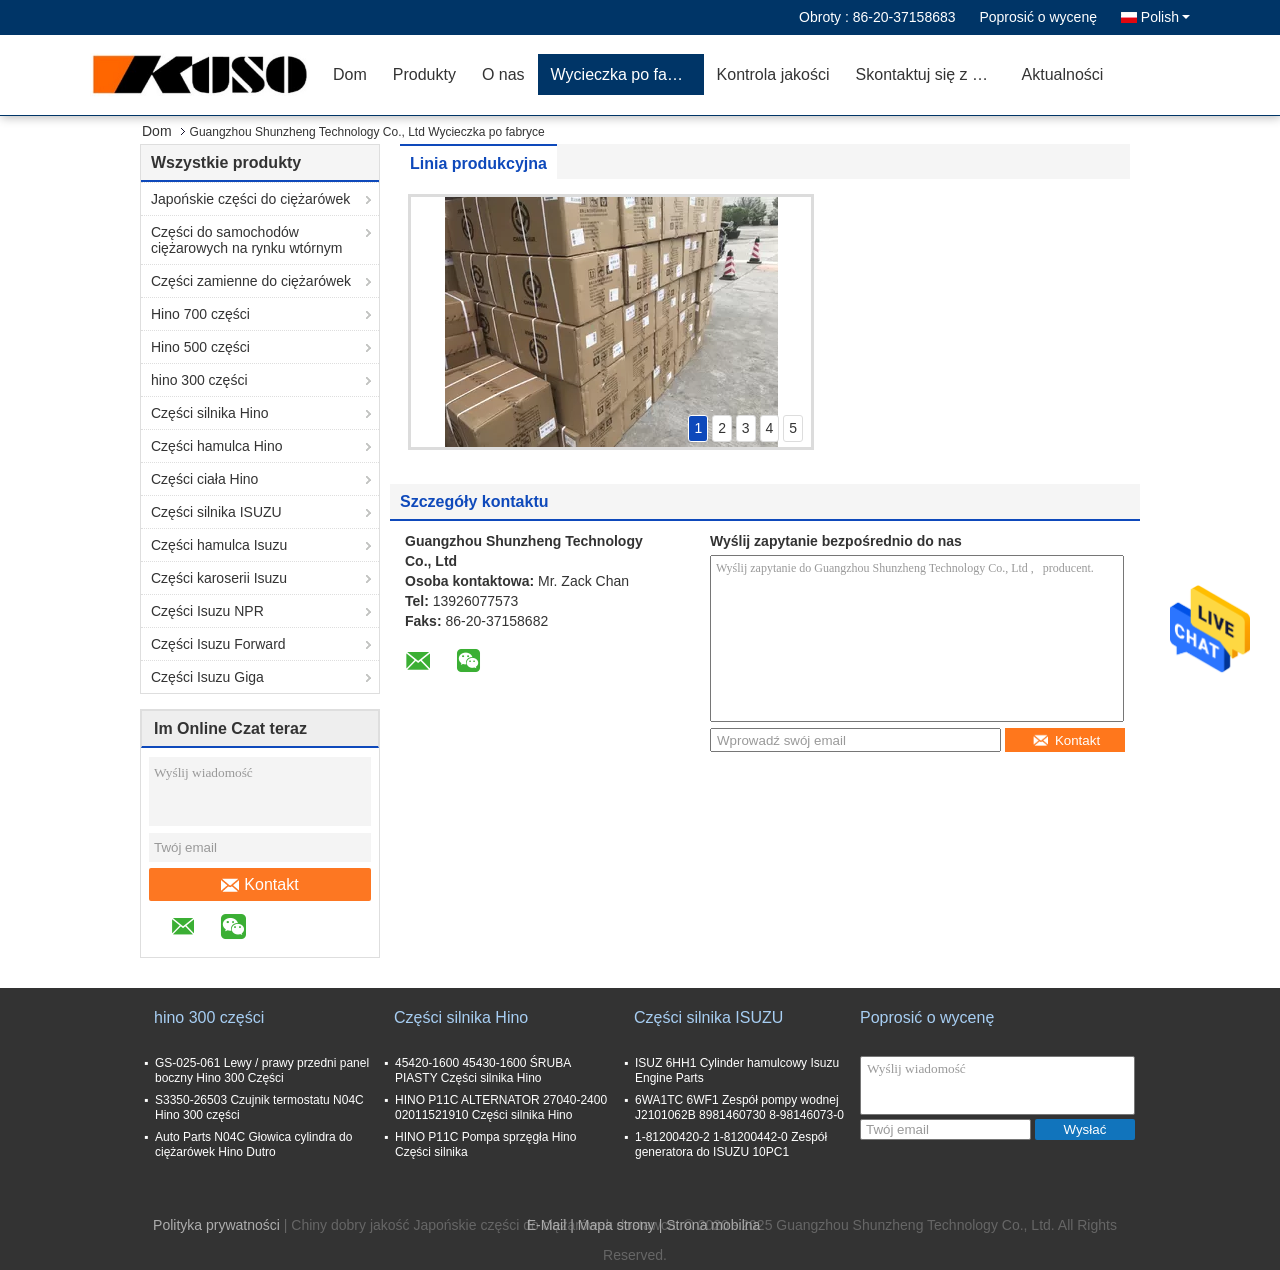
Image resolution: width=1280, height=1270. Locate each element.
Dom (350, 74)
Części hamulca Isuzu (219, 545)
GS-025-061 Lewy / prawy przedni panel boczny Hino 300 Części (262, 1070)
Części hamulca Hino (217, 446)
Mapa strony (616, 1225)
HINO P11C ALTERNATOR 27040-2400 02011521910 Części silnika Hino (501, 1107)
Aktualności (1063, 74)
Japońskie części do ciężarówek (250, 199)
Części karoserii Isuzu (219, 578)
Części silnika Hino (209, 413)
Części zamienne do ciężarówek (251, 281)
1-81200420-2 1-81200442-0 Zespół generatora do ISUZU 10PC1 (731, 1144)
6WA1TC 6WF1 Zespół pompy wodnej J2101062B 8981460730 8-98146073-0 (739, 1107)
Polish (1165, 17)
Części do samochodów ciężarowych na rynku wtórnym (246, 240)
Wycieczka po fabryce (627, 74)
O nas (503, 74)
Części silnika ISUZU (216, 512)
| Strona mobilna (710, 1225)
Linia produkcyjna (478, 163)
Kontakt (259, 885)
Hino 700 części (200, 314)
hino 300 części (199, 380)
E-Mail (547, 1225)
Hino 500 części (200, 347)
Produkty (424, 74)
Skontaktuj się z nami (931, 74)
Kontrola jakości (773, 74)
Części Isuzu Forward (218, 644)
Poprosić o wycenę (1038, 17)
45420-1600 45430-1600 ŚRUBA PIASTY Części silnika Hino (482, 1070)
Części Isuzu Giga (207, 677)
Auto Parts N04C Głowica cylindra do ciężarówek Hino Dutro (253, 1144)
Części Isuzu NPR (207, 611)
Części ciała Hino (204, 479)
